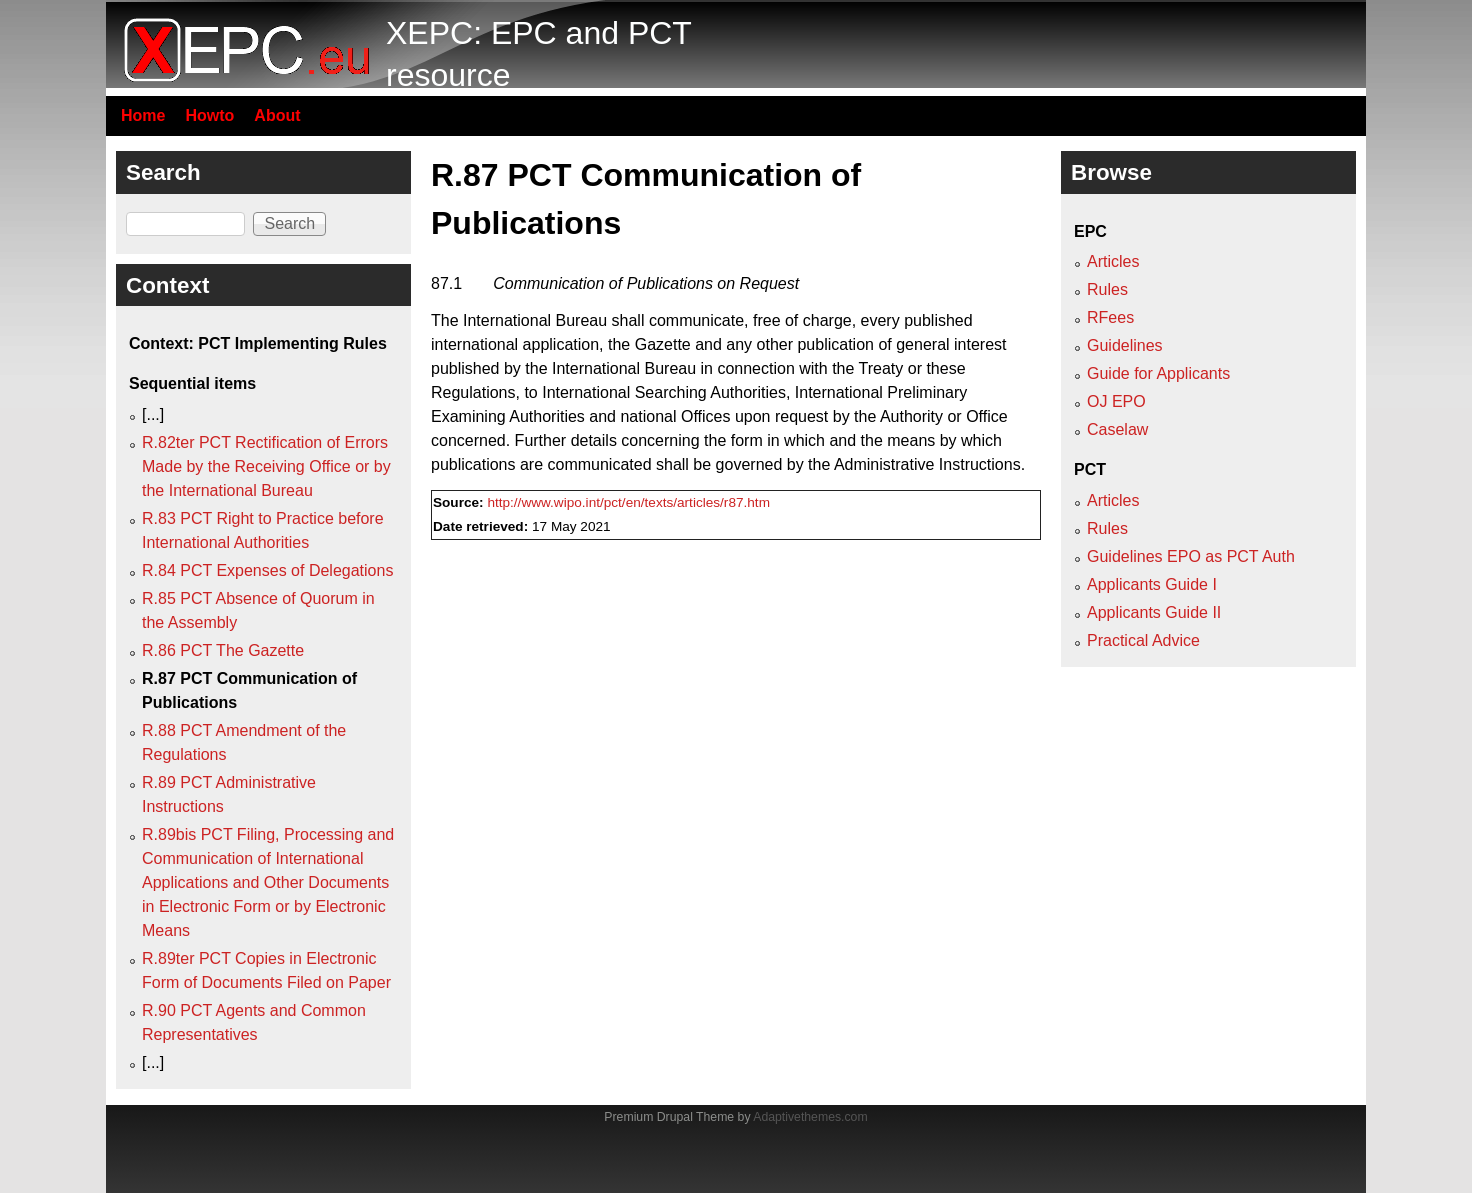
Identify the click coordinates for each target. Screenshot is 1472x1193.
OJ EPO (1116, 401)
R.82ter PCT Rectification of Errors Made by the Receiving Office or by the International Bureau (266, 466)
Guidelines (1125, 345)
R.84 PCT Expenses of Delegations (267, 570)
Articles (1113, 261)
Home (143, 115)
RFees (1110, 317)
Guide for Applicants (1158, 373)
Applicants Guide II (1154, 612)
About (277, 115)
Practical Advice (1143, 640)
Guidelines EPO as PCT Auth (1191, 556)
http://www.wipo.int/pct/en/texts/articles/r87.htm (628, 502)
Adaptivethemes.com (810, 1117)
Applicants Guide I (1152, 584)
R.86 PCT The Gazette (223, 650)
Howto (209, 115)
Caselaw (1117, 429)
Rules (1107, 289)
